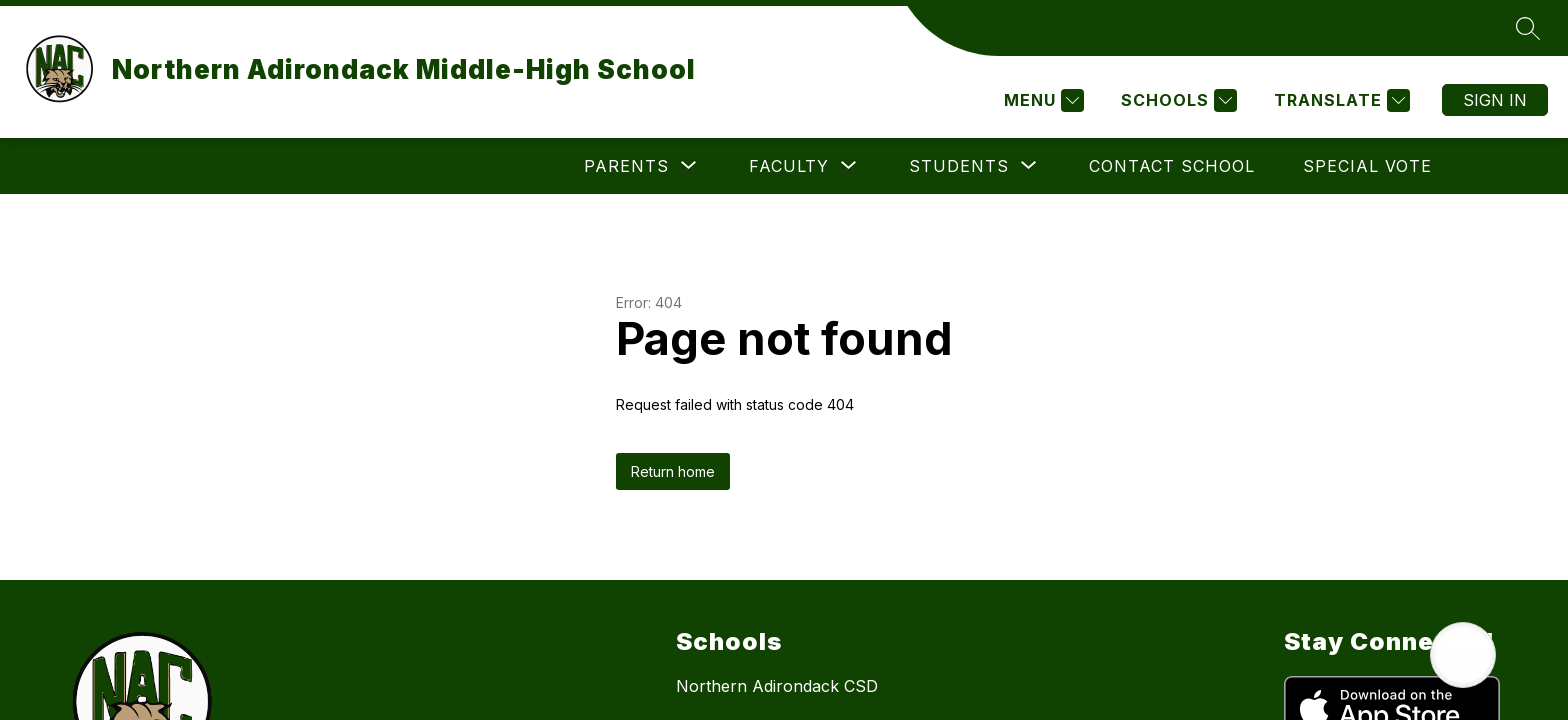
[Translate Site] (1339, 100)
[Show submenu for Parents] (494, 166)
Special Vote (1235, 166)
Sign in (1495, 100)
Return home (673, 471)
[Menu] (1041, 100)
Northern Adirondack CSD (777, 686)
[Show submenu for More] (1374, 166)
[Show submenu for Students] (827, 166)
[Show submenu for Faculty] (657, 166)
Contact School (1040, 166)
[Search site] (1528, 28)
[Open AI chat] (1463, 655)
